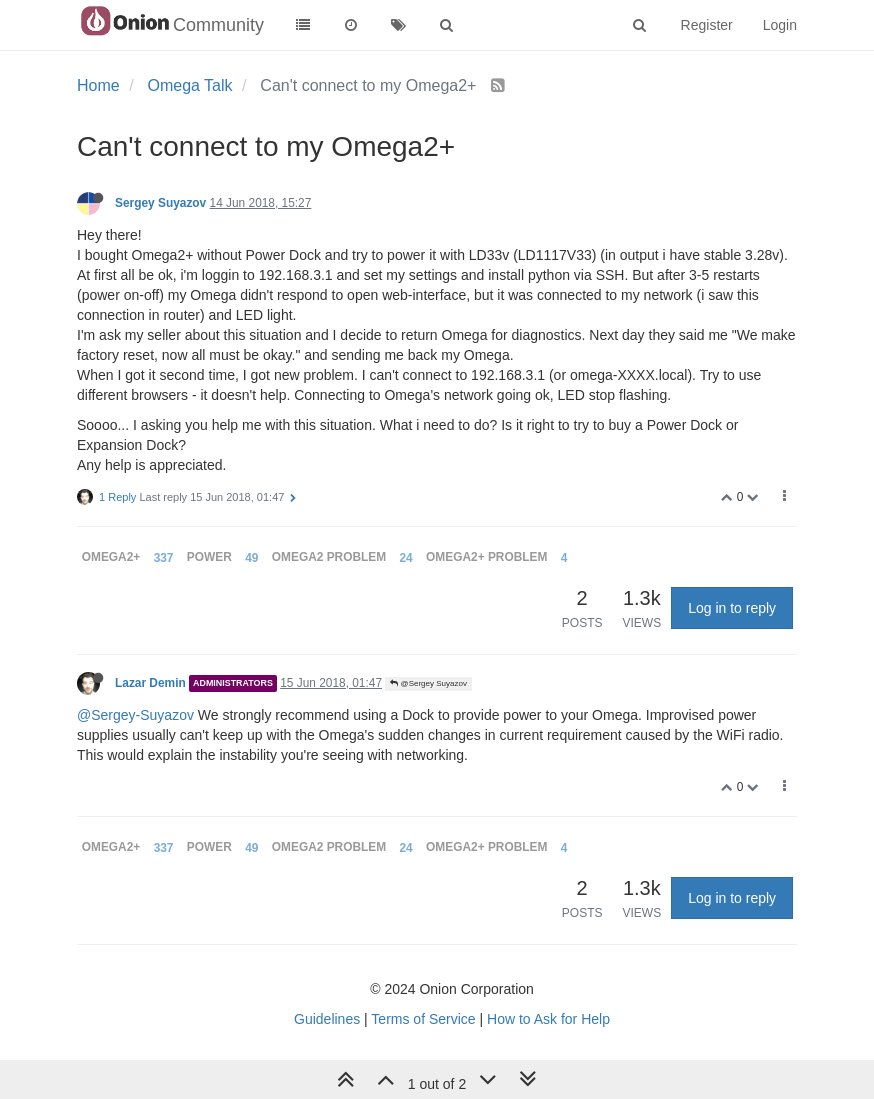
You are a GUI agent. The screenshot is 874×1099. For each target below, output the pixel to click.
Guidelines (327, 1019)
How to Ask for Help (548, 1019)
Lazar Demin (150, 683)
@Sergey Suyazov (428, 683)
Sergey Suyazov (160, 203)
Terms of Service (423, 1019)
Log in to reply (732, 608)
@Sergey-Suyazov (135, 715)
